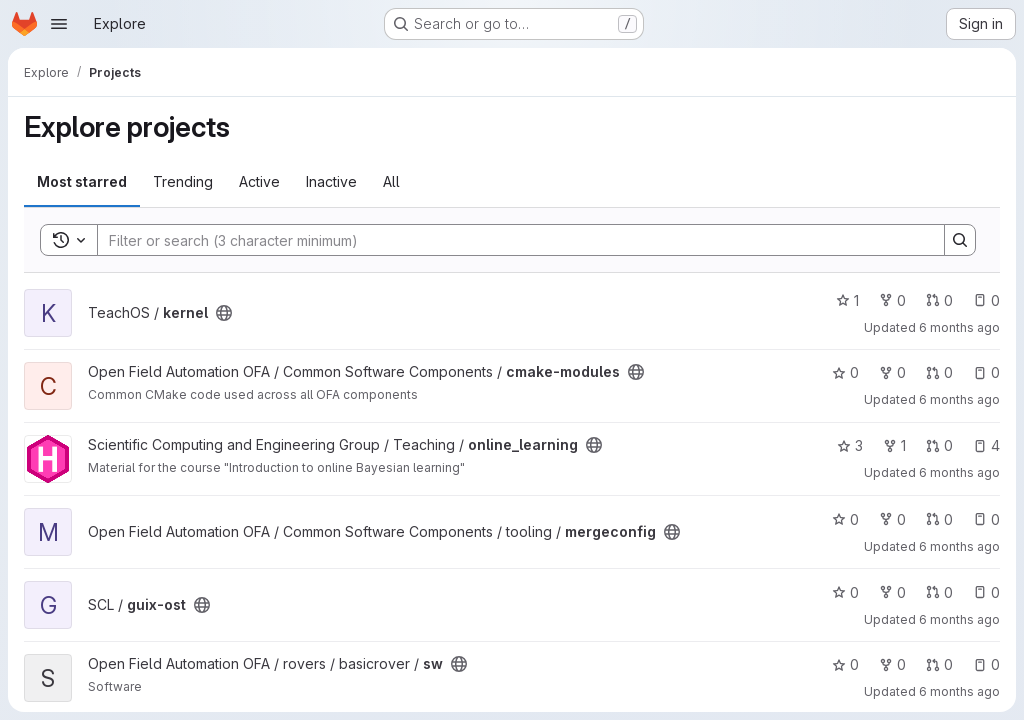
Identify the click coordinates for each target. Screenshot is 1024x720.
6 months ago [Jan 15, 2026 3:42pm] (959, 546)
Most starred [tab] (82, 181)
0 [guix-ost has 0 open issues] (986, 592)
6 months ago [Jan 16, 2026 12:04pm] (959, 472)
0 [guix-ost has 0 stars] (845, 592)
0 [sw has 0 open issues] (986, 664)
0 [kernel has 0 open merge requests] (939, 300)
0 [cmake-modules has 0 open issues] (986, 372)
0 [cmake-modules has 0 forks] (892, 372)
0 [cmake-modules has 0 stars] (845, 372)
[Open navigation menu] (59, 24)
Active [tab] (259, 181)
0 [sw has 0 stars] (845, 664)
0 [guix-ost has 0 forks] (892, 592)
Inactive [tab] (331, 181)
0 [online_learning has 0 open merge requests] (939, 445)
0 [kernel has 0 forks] (892, 300)
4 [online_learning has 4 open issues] (986, 445)
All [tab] (391, 181)
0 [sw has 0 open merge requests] (939, 664)
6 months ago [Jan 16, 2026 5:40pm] (959, 327)
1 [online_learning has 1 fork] (894, 445)
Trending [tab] (183, 181)
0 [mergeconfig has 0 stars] (845, 519)
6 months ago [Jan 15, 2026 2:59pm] (959, 619)
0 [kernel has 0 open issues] (986, 300)
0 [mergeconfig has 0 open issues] (986, 519)
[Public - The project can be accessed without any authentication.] (224, 313)
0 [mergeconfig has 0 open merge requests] (939, 519)
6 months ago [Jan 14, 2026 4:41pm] (959, 691)
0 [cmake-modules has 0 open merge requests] (939, 372)
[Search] (511, 240)
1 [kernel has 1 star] (847, 300)
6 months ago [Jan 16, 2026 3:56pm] (959, 399)
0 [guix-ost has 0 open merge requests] (939, 592)
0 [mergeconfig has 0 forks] (892, 519)
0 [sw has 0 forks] (892, 664)
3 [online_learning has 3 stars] (850, 445)
